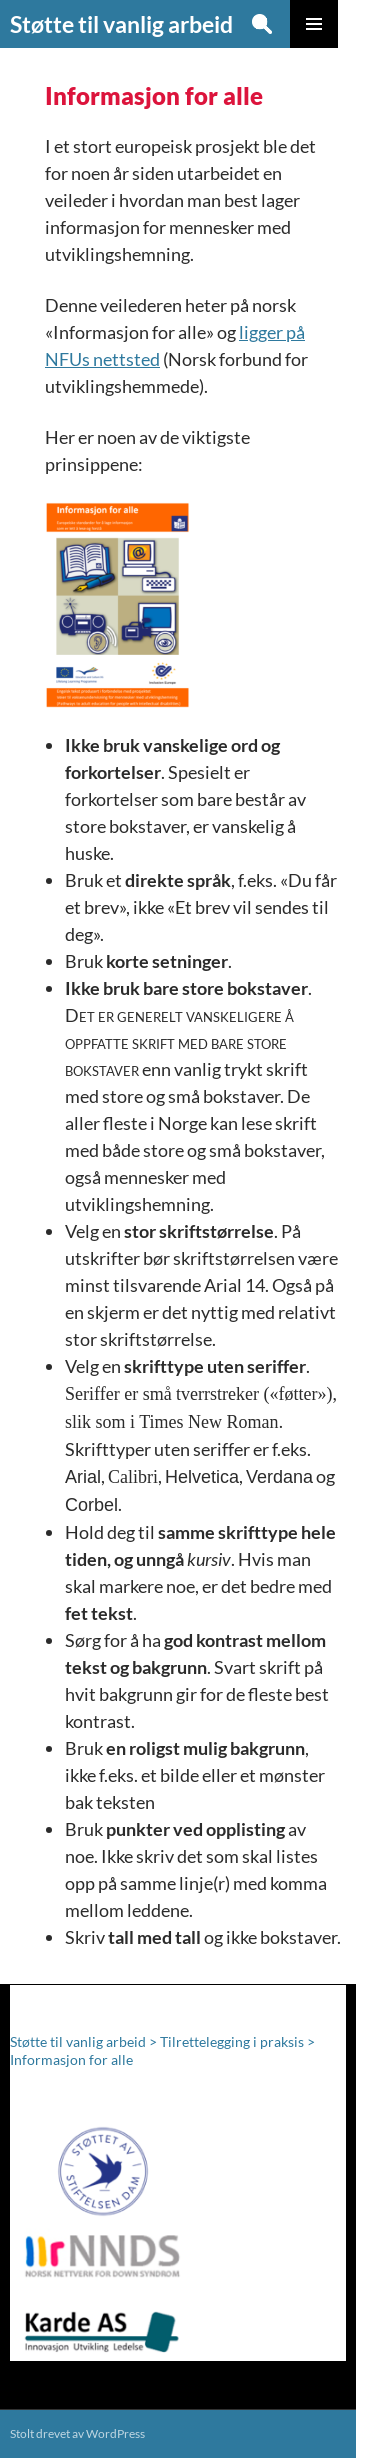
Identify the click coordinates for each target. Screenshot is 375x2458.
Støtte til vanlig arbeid (121, 24)
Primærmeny (314, 24)
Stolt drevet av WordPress (77, 2433)
